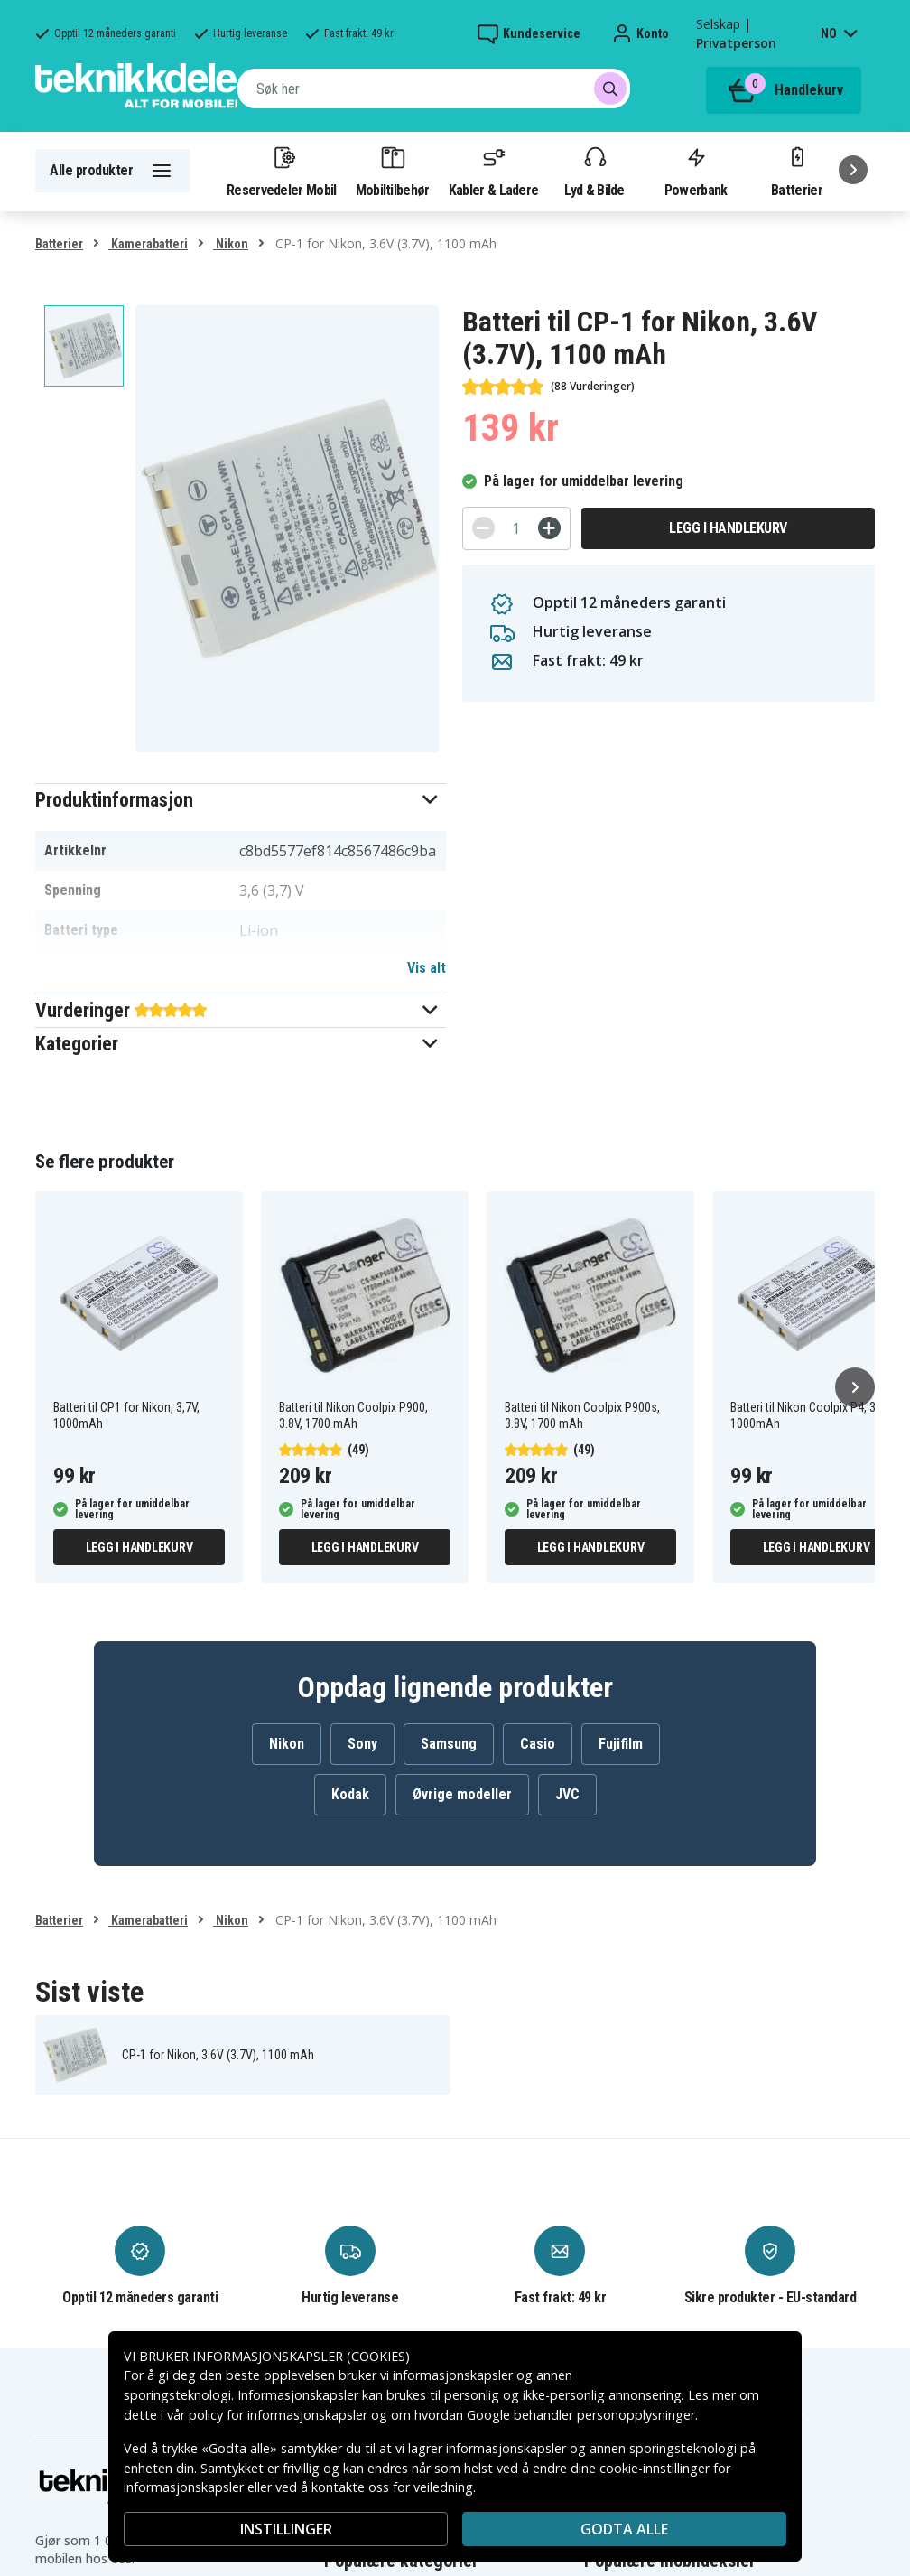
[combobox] (433, 88)
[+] (549, 528)
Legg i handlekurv (728, 528)
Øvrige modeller (462, 1794)
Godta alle (624, 2529)
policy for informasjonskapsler (278, 2414)
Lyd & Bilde (594, 171)
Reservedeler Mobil (282, 171)
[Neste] (853, 169)
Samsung (449, 1743)
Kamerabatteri (148, 244)
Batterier (796, 171)
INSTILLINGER (286, 2529)
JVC (567, 1794)
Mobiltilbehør (393, 171)
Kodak (350, 1794)
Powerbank (696, 171)
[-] (483, 528)
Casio (537, 1743)
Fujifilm (621, 1743)
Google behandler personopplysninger (581, 2414)
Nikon (230, 244)
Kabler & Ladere (494, 171)
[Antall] (516, 528)
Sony (362, 1743)
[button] (240, 800)
